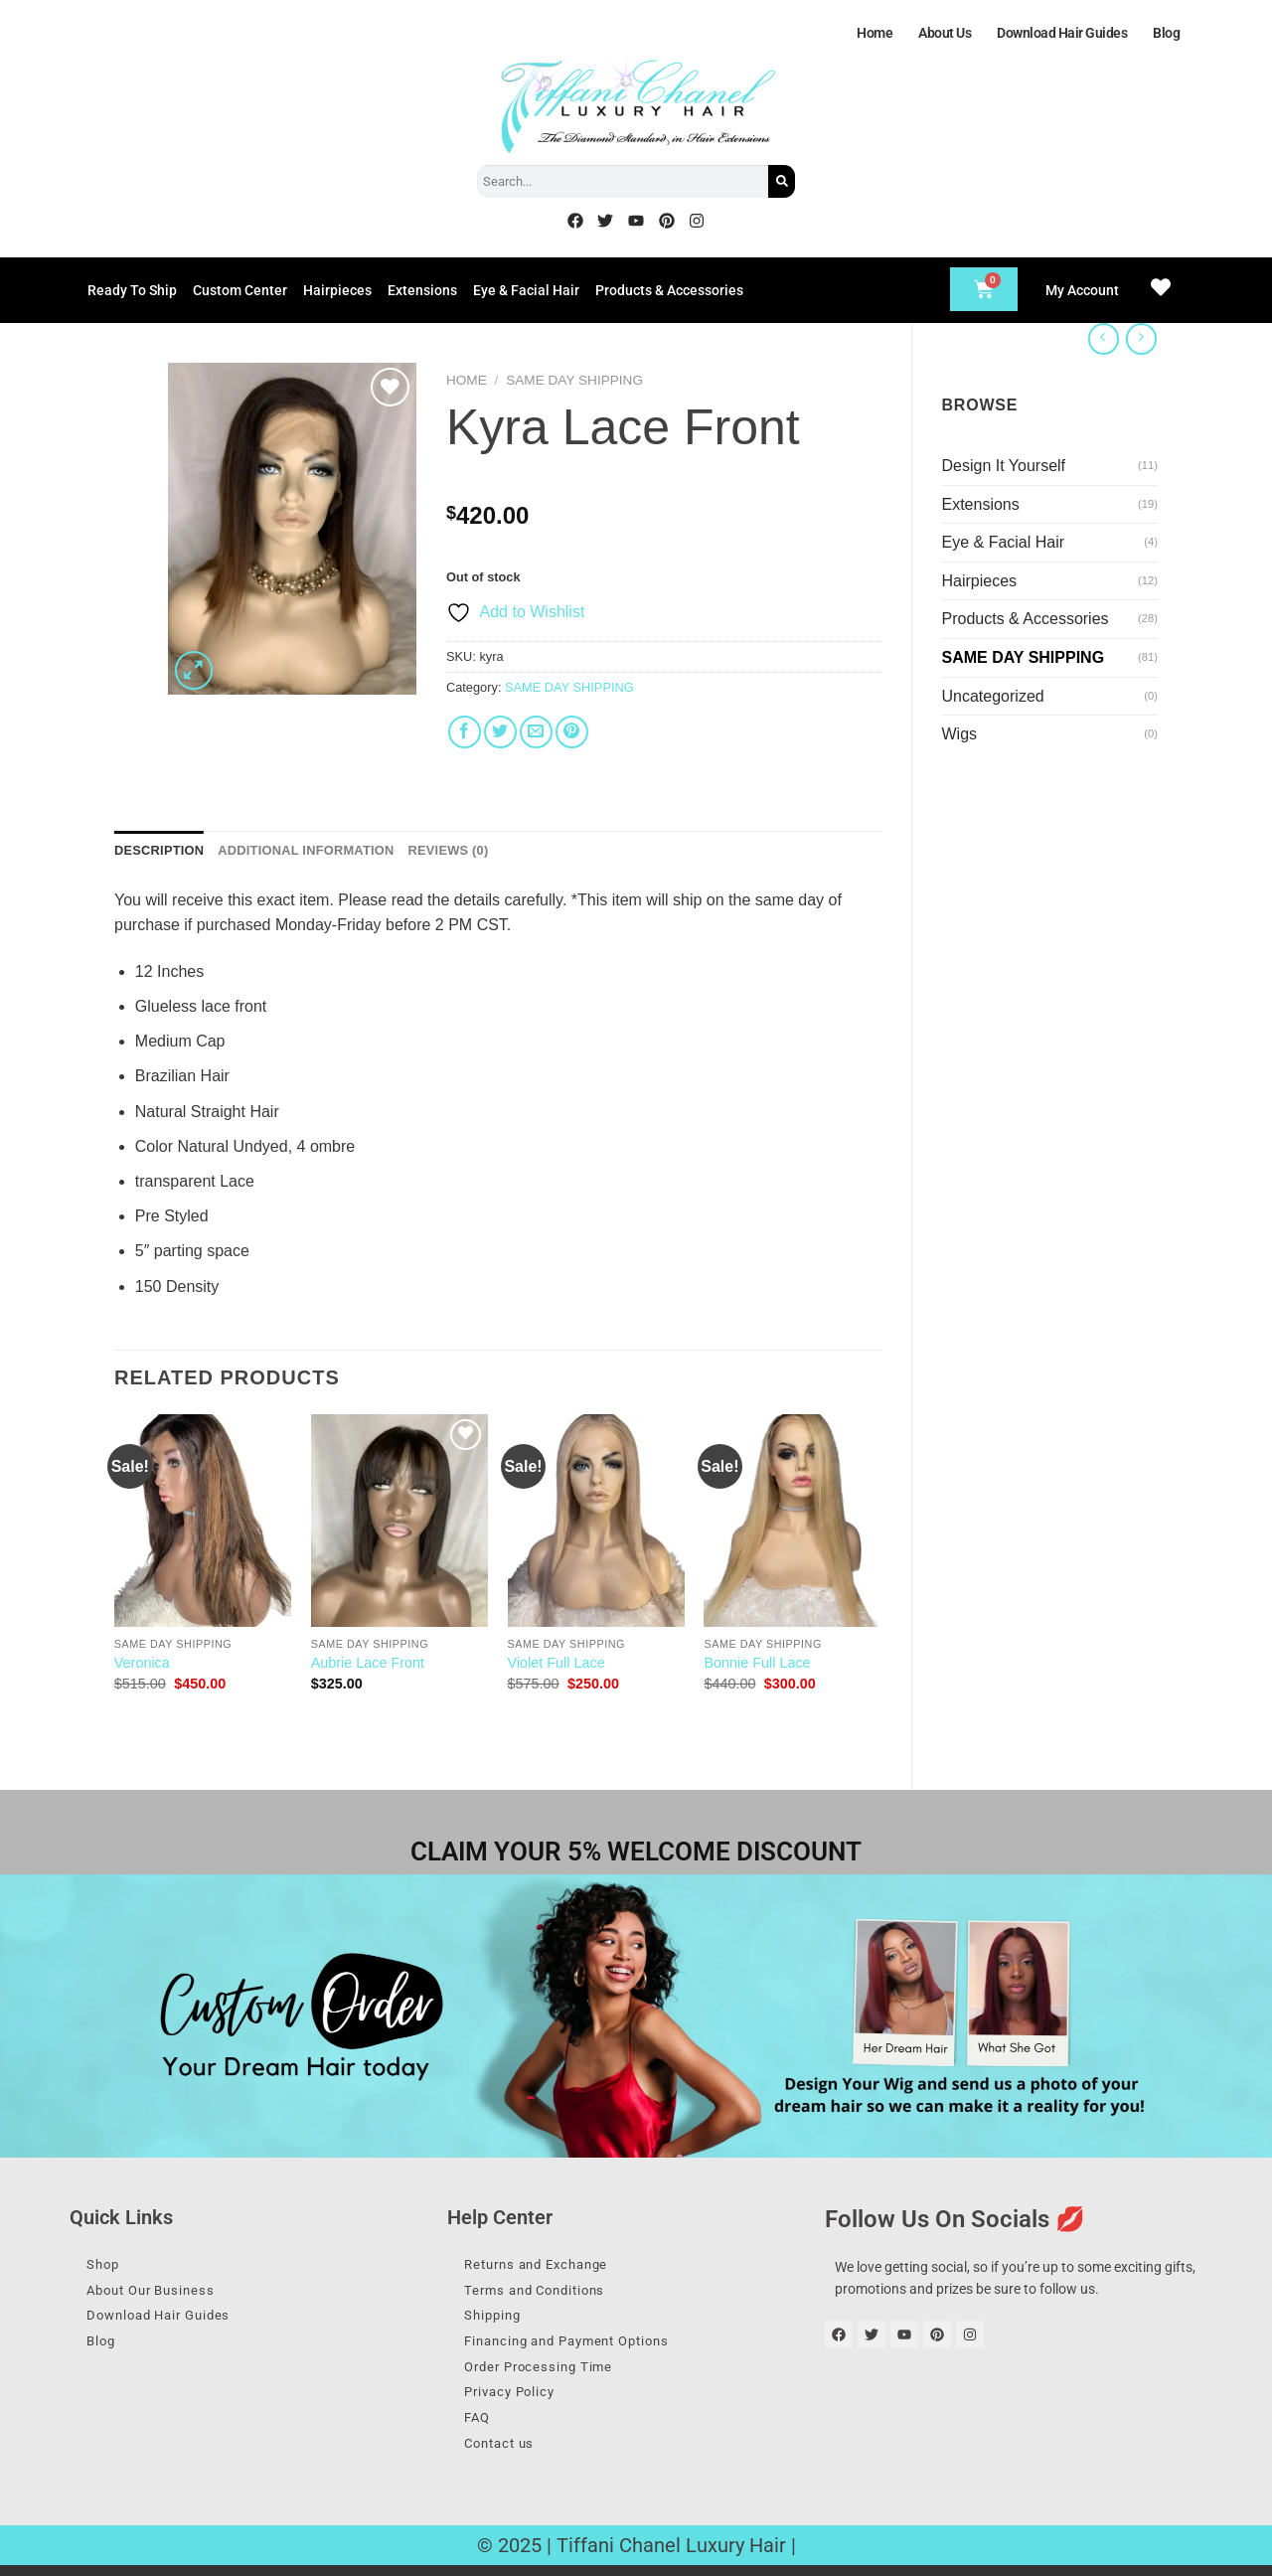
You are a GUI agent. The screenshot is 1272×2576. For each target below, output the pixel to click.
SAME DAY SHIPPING (1023, 657)
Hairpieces (337, 290)
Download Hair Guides (1062, 33)
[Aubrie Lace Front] (399, 1520)
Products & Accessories (669, 290)
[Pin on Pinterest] (572, 732)
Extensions (422, 290)
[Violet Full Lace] (596, 1520)
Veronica (142, 1663)
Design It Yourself (1004, 465)
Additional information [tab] (306, 850)
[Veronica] (202, 1520)
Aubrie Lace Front (367, 1663)
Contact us (505, 2453)
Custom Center (240, 290)
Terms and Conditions (543, 2292)
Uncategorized (993, 696)
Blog (1166, 33)
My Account (1082, 290)
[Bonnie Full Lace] (792, 1520)
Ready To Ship (132, 290)
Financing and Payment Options (579, 2345)
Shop (107, 2265)
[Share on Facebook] (464, 732)
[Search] (781, 181)
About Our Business (158, 2292)
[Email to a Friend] (536, 732)
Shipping (497, 2319)
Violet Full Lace (556, 1663)
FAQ (481, 2426)
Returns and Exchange (545, 2265)
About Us (944, 33)
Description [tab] (159, 850)
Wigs (960, 733)
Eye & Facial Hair (526, 290)
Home (874, 33)
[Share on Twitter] (500, 732)
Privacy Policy (516, 2399)
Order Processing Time (546, 2372)
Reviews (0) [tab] (447, 850)
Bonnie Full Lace (757, 1663)
